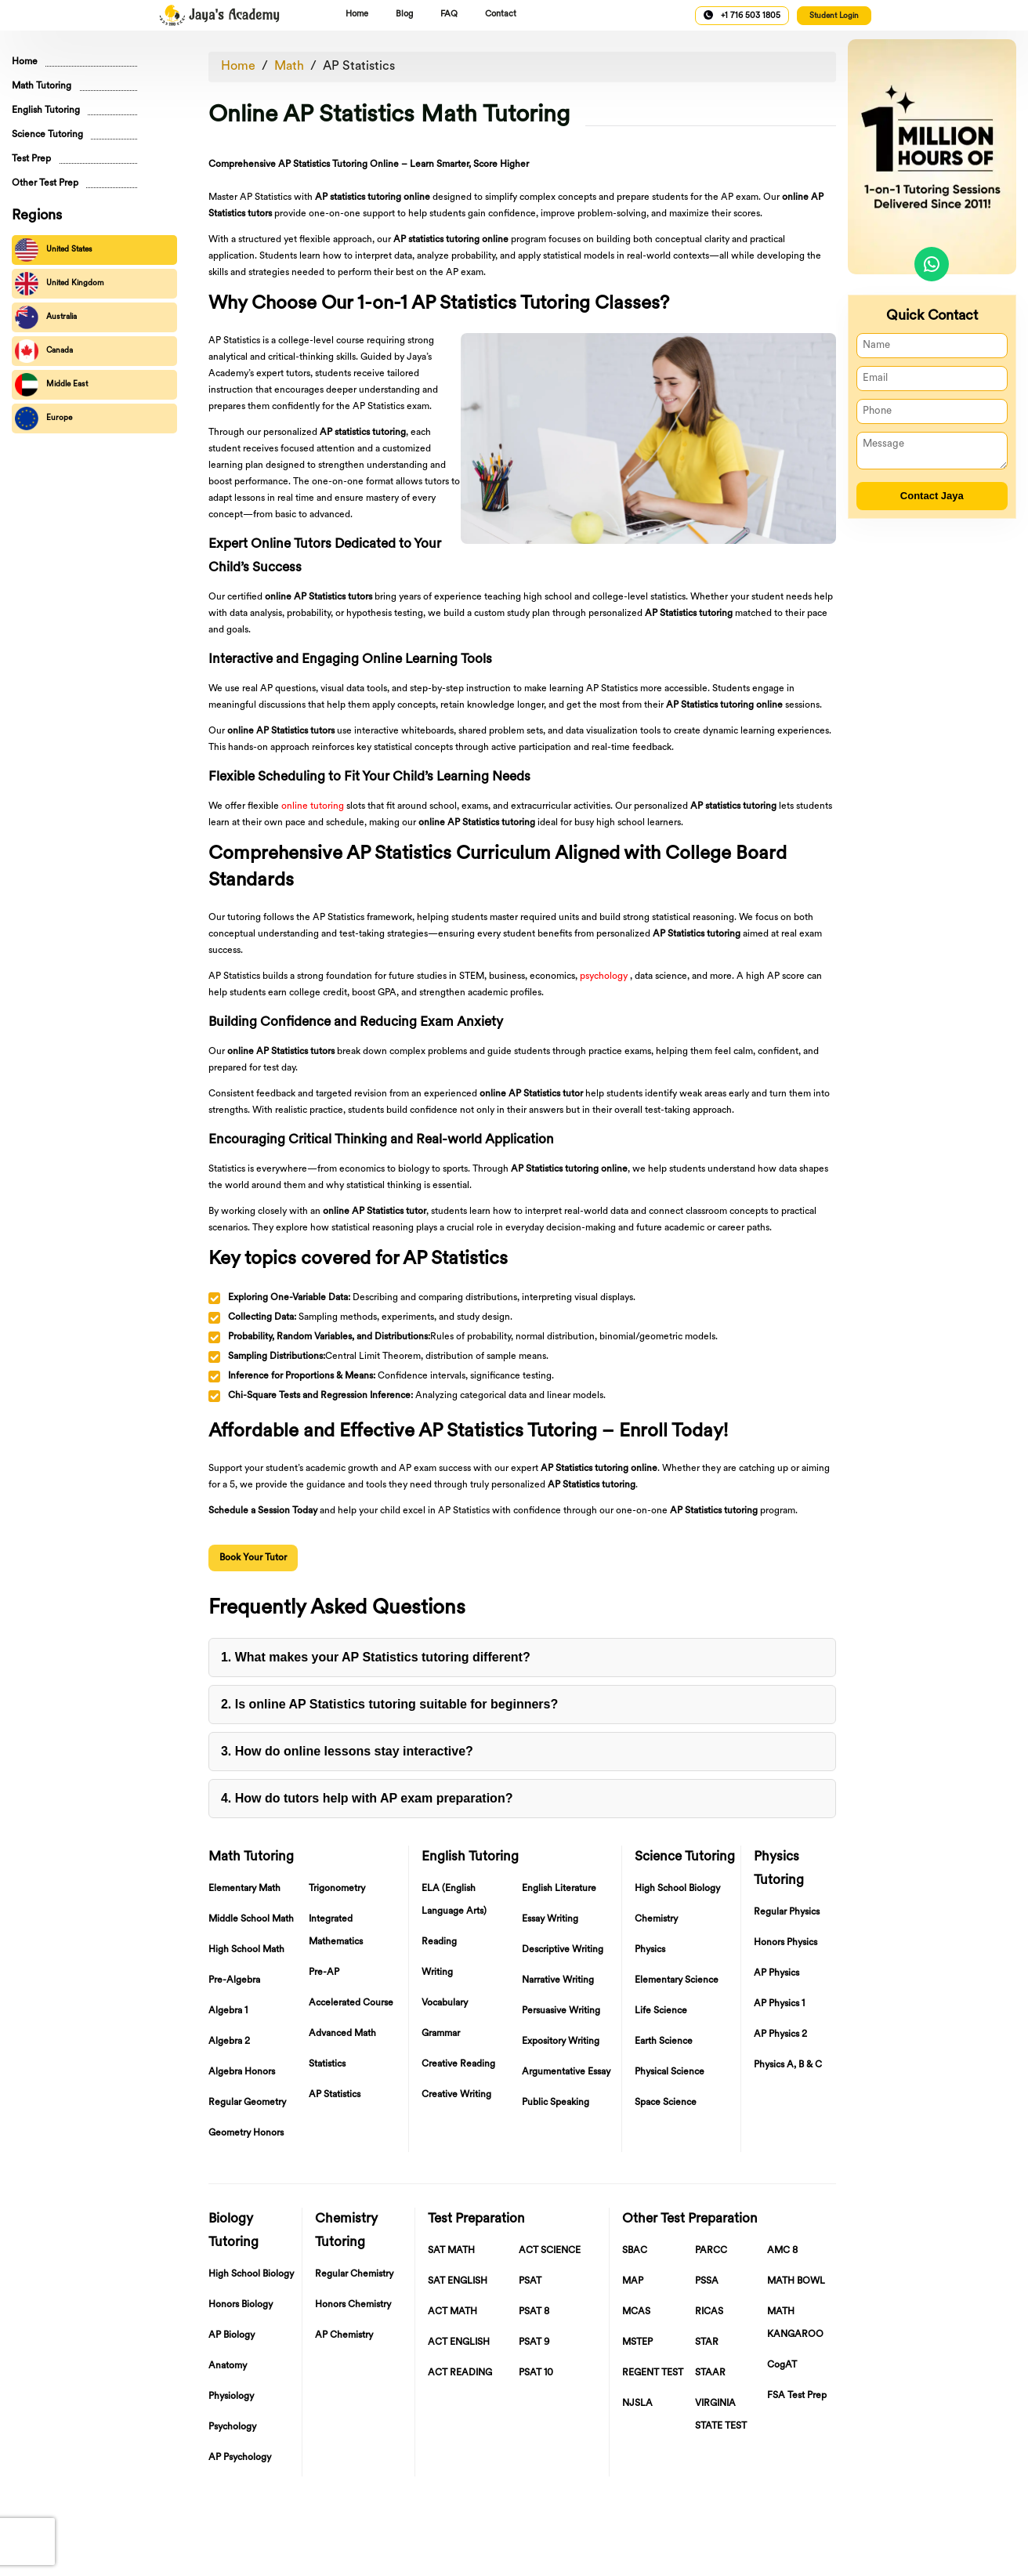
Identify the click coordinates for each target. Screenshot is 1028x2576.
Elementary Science (677, 1980)
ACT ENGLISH (459, 2342)
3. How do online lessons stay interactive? (347, 1751)
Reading (439, 1942)
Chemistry (656, 1919)
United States (53, 250)
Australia (46, 317)
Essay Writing (550, 1919)
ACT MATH (452, 2312)
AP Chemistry (344, 2335)
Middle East (51, 385)
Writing (437, 1972)
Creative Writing (456, 2095)
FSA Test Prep (797, 2395)
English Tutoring (46, 110)
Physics (650, 1950)
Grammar (441, 2033)
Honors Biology (240, 2305)
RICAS (709, 2312)
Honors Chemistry (353, 2305)
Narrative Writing (558, 1980)
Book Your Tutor (253, 1558)
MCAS (636, 2312)
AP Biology (231, 2335)
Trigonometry (337, 1888)
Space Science (666, 2102)
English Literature (559, 1888)
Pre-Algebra (234, 1980)
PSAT (530, 2281)
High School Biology (677, 1888)
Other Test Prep (45, 183)
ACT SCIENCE (550, 2250)
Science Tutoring (47, 134)
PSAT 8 (534, 2312)
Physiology (231, 2396)
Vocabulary (445, 2003)
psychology (604, 976)
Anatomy (227, 2366)
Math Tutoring (41, 86)
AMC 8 (782, 2250)
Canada (44, 351)
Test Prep (31, 159)
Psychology (232, 2427)
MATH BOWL (796, 2281)
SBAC (634, 2250)
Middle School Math (251, 1919)
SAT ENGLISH (457, 2281)
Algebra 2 (229, 2041)
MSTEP (637, 2342)
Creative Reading (458, 2064)
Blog (404, 14)
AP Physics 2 (780, 2034)
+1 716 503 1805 (742, 15)
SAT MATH (451, 2250)
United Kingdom (59, 283)
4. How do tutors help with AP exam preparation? (367, 1798)
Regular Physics (787, 1912)
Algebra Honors (241, 2072)
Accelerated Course (351, 2003)
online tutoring (312, 806)
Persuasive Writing (561, 2011)
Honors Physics (785, 1942)
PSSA (707, 2281)
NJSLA (637, 2403)
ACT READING (460, 2373)
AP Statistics (359, 66)
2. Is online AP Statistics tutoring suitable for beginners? (389, 1704)
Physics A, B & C (788, 2065)
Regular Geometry (247, 2102)
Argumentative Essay (566, 2072)
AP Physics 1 (779, 2004)
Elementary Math (244, 1888)
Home (357, 14)
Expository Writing (560, 2041)
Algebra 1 (228, 2011)
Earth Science (664, 2041)
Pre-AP (324, 1972)
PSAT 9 (534, 2342)
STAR (707, 2342)
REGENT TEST (652, 2373)
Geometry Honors (246, 2133)
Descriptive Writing (562, 1950)
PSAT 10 (536, 2373)
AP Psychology (239, 2457)
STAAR (710, 2373)
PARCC (711, 2250)
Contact (500, 14)
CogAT (782, 2365)
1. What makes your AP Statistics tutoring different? (375, 1657)
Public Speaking (555, 2102)
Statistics (327, 2064)
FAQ (449, 14)
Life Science (661, 2011)
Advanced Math (342, 2033)
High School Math (246, 1950)
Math (289, 66)
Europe (43, 418)
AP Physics (776, 1973)
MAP (632, 2281)
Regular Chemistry (354, 2274)
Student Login (834, 16)
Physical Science (669, 2072)
